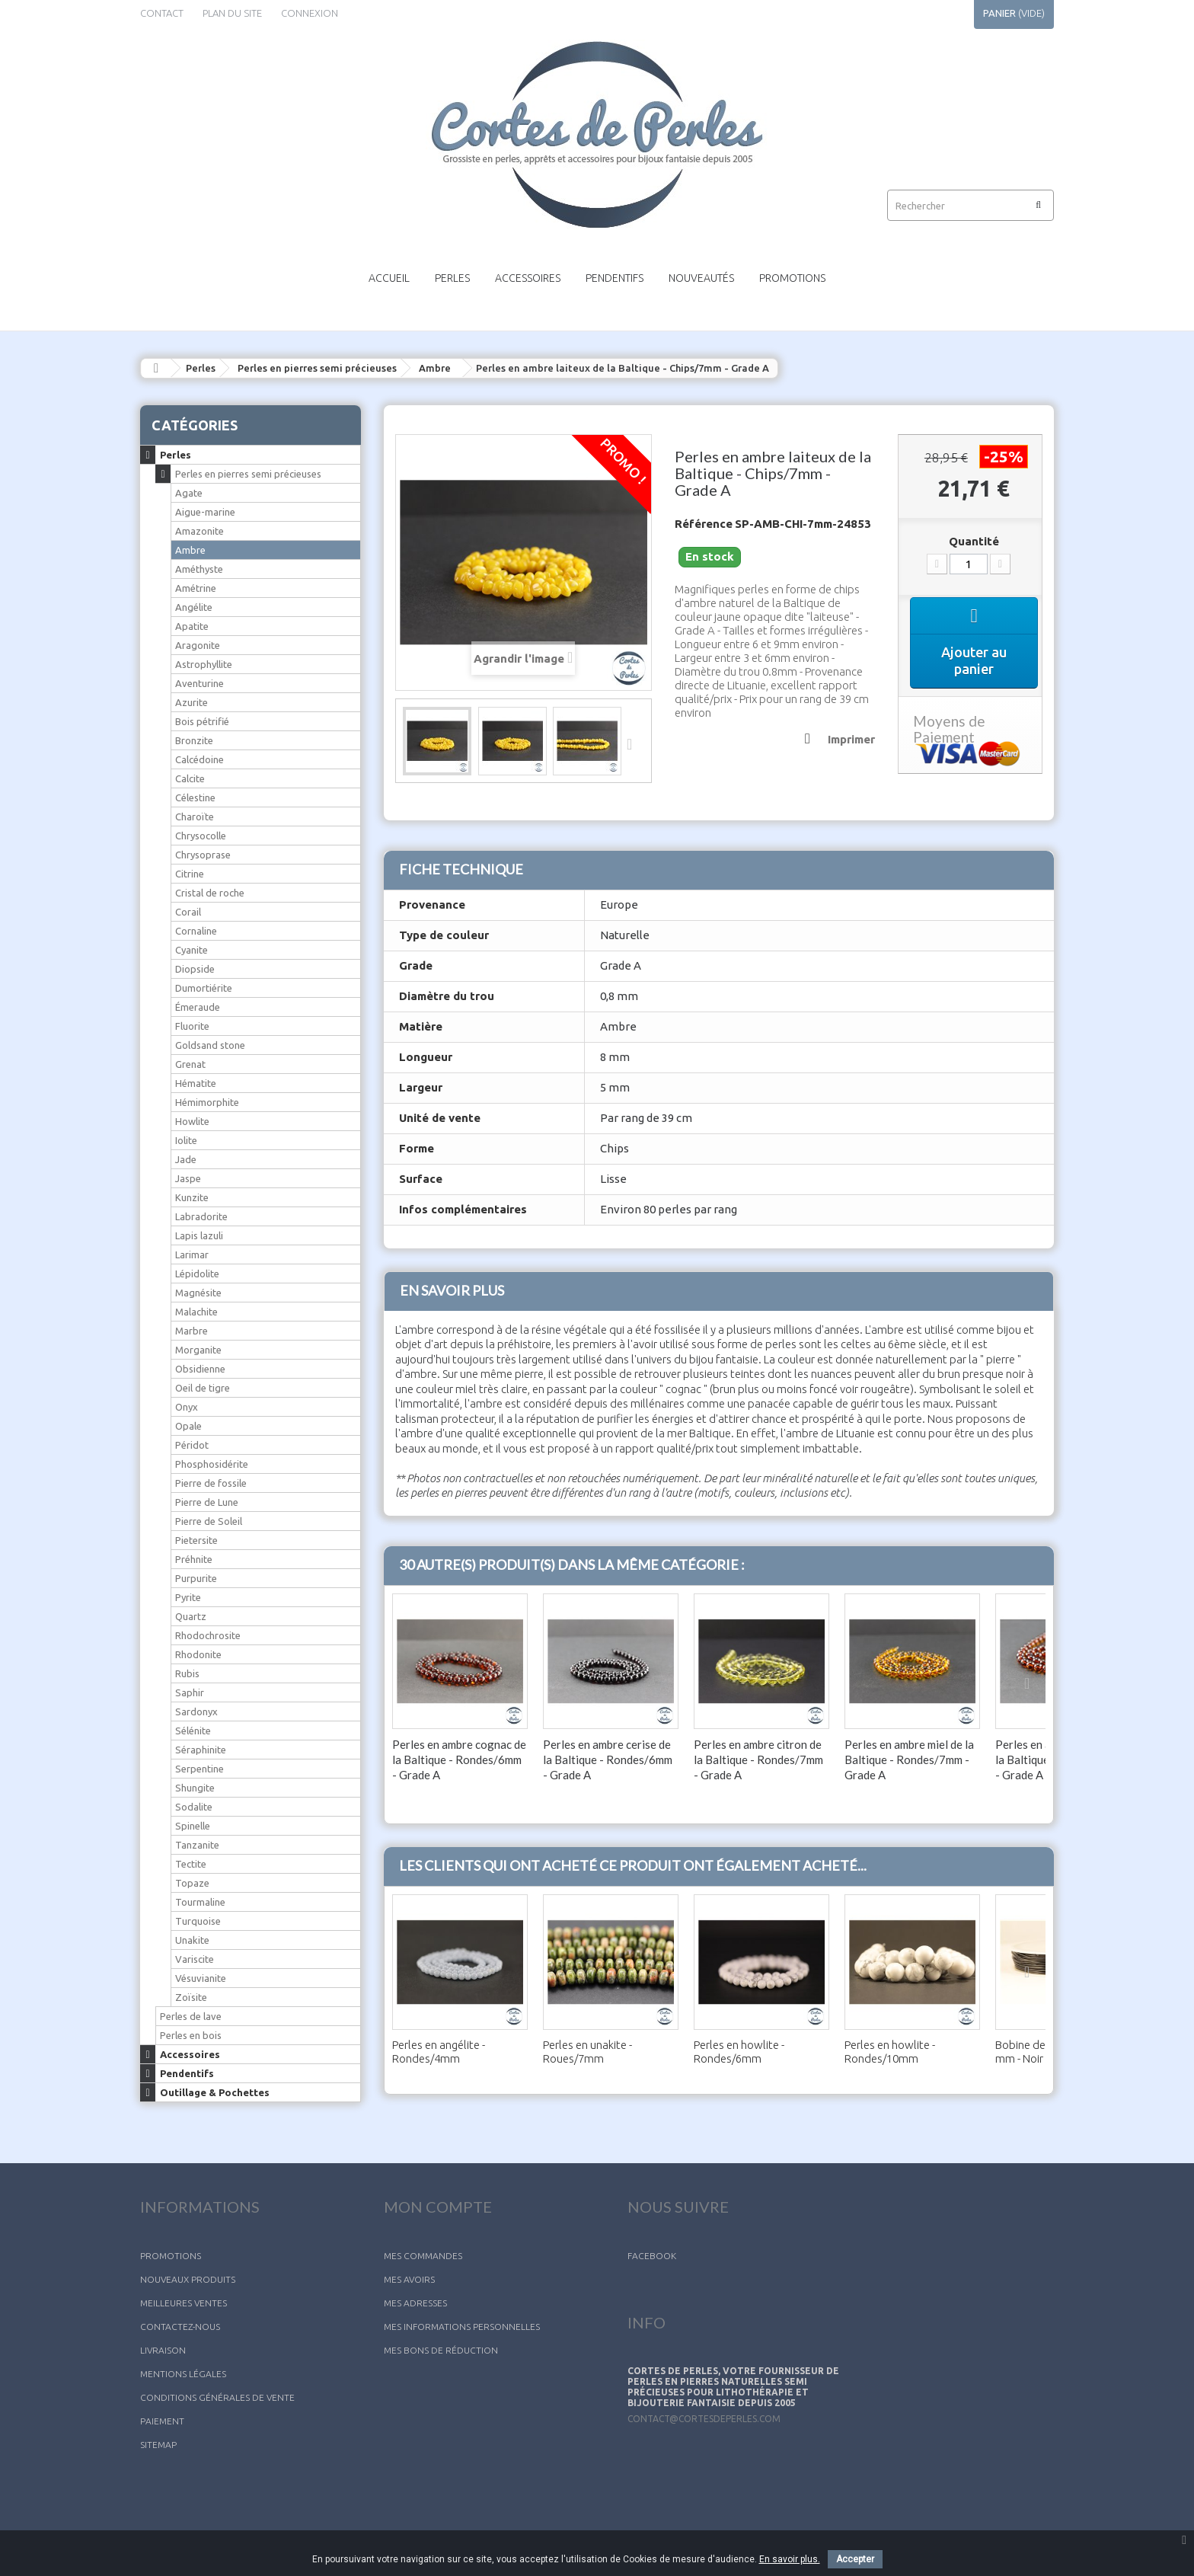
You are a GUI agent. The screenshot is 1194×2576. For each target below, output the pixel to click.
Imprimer (851, 739)
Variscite (194, 1959)
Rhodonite (198, 1654)
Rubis (187, 1673)
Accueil (389, 278)
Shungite (195, 1787)
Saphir (189, 1692)
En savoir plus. (789, 2559)
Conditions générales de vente (217, 2397)
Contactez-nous (180, 2327)
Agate (189, 492)
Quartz (190, 1616)
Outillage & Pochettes (215, 2092)
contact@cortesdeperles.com (704, 2419)
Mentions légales (183, 2374)
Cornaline (196, 930)
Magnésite (198, 1292)
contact (162, 13)
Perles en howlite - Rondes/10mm (889, 2051)
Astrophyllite (203, 664)
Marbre (191, 1330)
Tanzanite (197, 1844)
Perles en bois (191, 2035)
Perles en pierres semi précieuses (317, 368)
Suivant (634, 743)
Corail (188, 911)
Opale (188, 1426)
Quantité (974, 541)
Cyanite (191, 949)
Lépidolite (197, 1273)
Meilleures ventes (183, 2303)
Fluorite (192, 1026)
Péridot (192, 1445)
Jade (185, 1159)
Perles (452, 278)
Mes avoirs (409, 2279)
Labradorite (201, 1216)
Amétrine (195, 588)
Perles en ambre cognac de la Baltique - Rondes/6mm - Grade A (459, 1759)
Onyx (186, 1406)
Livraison (163, 2350)
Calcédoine (199, 759)
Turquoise (198, 1921)
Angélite (193, 607)
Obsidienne (200, 1368)
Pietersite (196, 1540)
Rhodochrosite (208, 1635)
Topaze (192, 1883)
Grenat (190, 1064)
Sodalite (193, 1806)
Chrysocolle (200, 835)
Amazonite (199, 531)
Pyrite (188, 1597)
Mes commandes (423, 2256)
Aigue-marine (205, 512)
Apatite (192, 626)
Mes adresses (415, 2303)
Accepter (855, 2559)
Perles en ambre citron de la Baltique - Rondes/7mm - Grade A (758, 1759)
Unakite (192, 1940)
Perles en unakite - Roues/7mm (587, 2051)
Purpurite (196, 1578)
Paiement (162, 2421)
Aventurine (199, 683)
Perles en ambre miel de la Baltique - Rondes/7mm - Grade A (909, 1759)
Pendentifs (614, 278)
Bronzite (194, 740)
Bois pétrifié (202, 721)
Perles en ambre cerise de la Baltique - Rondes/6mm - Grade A (607, 1759)
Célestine (195, 797)
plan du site (232, 13)
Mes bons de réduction (441, 2350)
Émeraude (197, 1007)
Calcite (190, 778)
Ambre (435, 368)
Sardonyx (196, 1711)
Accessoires (527, 278)
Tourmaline (200, 1902)
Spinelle (192, 1825)
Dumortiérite (203, 988)
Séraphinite (200, 1749)
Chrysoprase (203, 854)
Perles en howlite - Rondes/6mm (739, 2051)
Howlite (192, 1121)
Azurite (191, 702)
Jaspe (188, 1178)
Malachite (196, 1311)
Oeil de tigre (202, 1387)
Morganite (198, 1349)
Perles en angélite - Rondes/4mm (438, 2051)
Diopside (195, 969)
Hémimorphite (207, 1102)
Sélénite (193, 1730)
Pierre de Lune (206, 1502)
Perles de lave (191, 2016)
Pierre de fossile (211, 1483)
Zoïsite (191, 1997)
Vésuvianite (200, 1978)
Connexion (309, 13)
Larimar (192, 1254)
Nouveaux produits (187, 2279)
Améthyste (199, 569)
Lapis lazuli (199, 1235)
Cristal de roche (209, 892)
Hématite (195, 1083)
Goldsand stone (210, 1045)
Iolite (186, 1140)
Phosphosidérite (211, 1464)
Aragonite (197, 645)
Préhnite (193, 1559)
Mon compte (438, 2206)
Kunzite (192, 1197)
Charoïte (194, 816)
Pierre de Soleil (208, 1521)
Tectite (190, 1863)
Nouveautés (701, 278)
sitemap (158, 2445)
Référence (704, 523)
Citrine (189, 873)
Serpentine (199, 1768)
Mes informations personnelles (462, 2327)
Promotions (792, 278)
